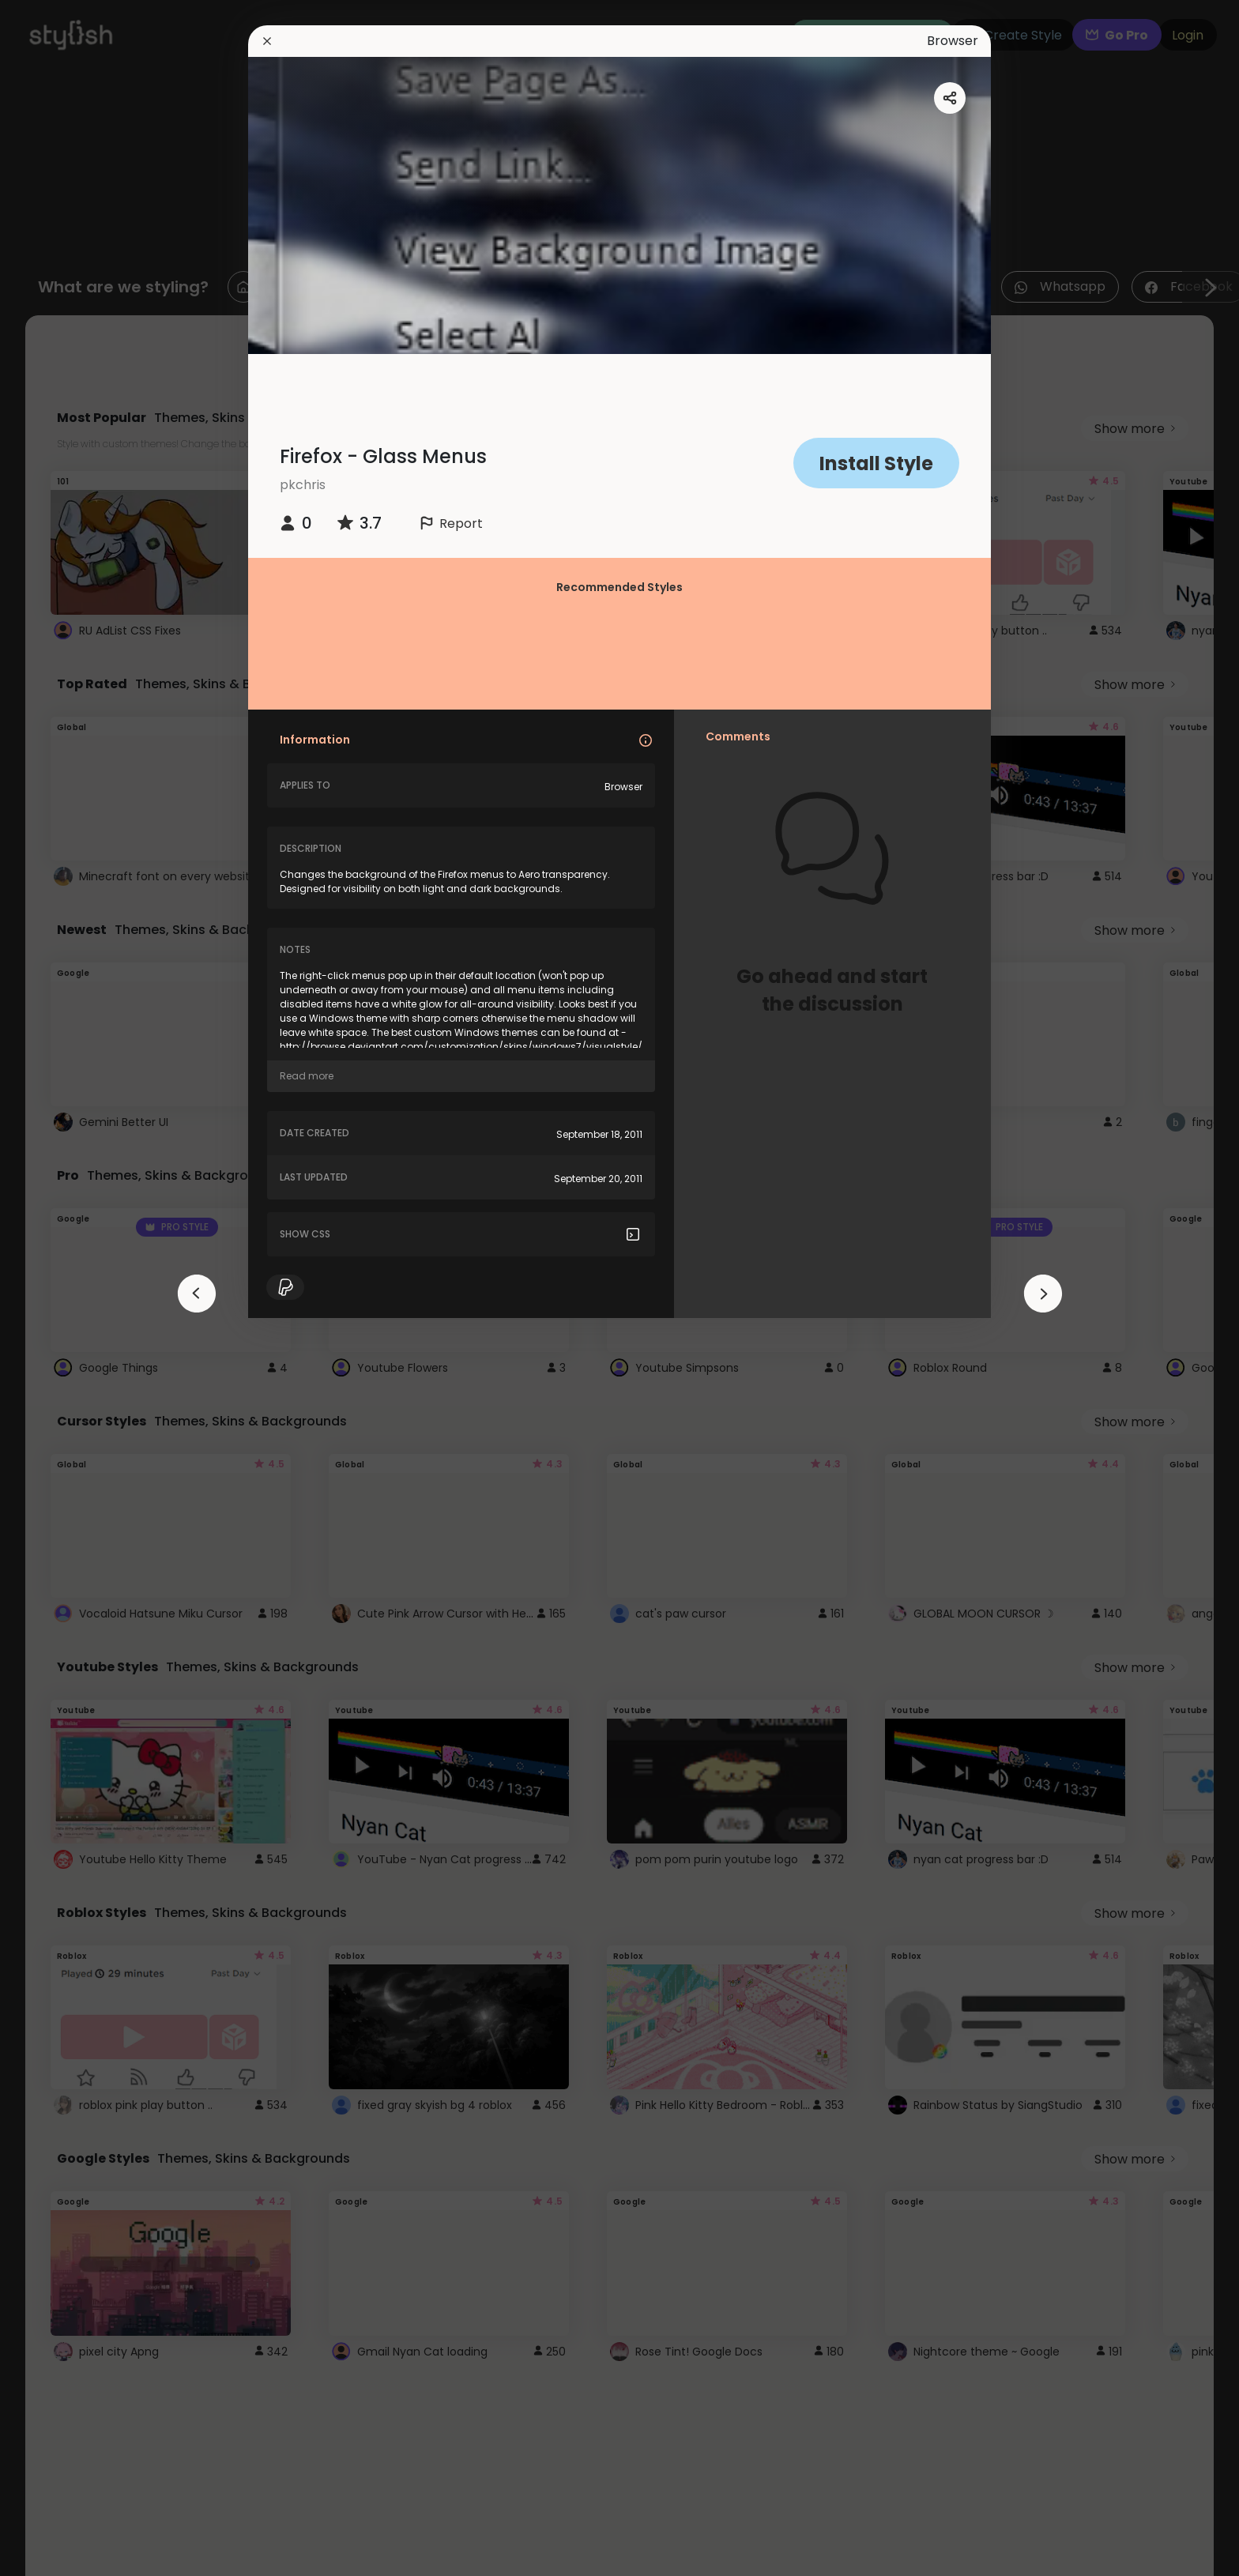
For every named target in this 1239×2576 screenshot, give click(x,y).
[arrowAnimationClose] (197, 1293)
